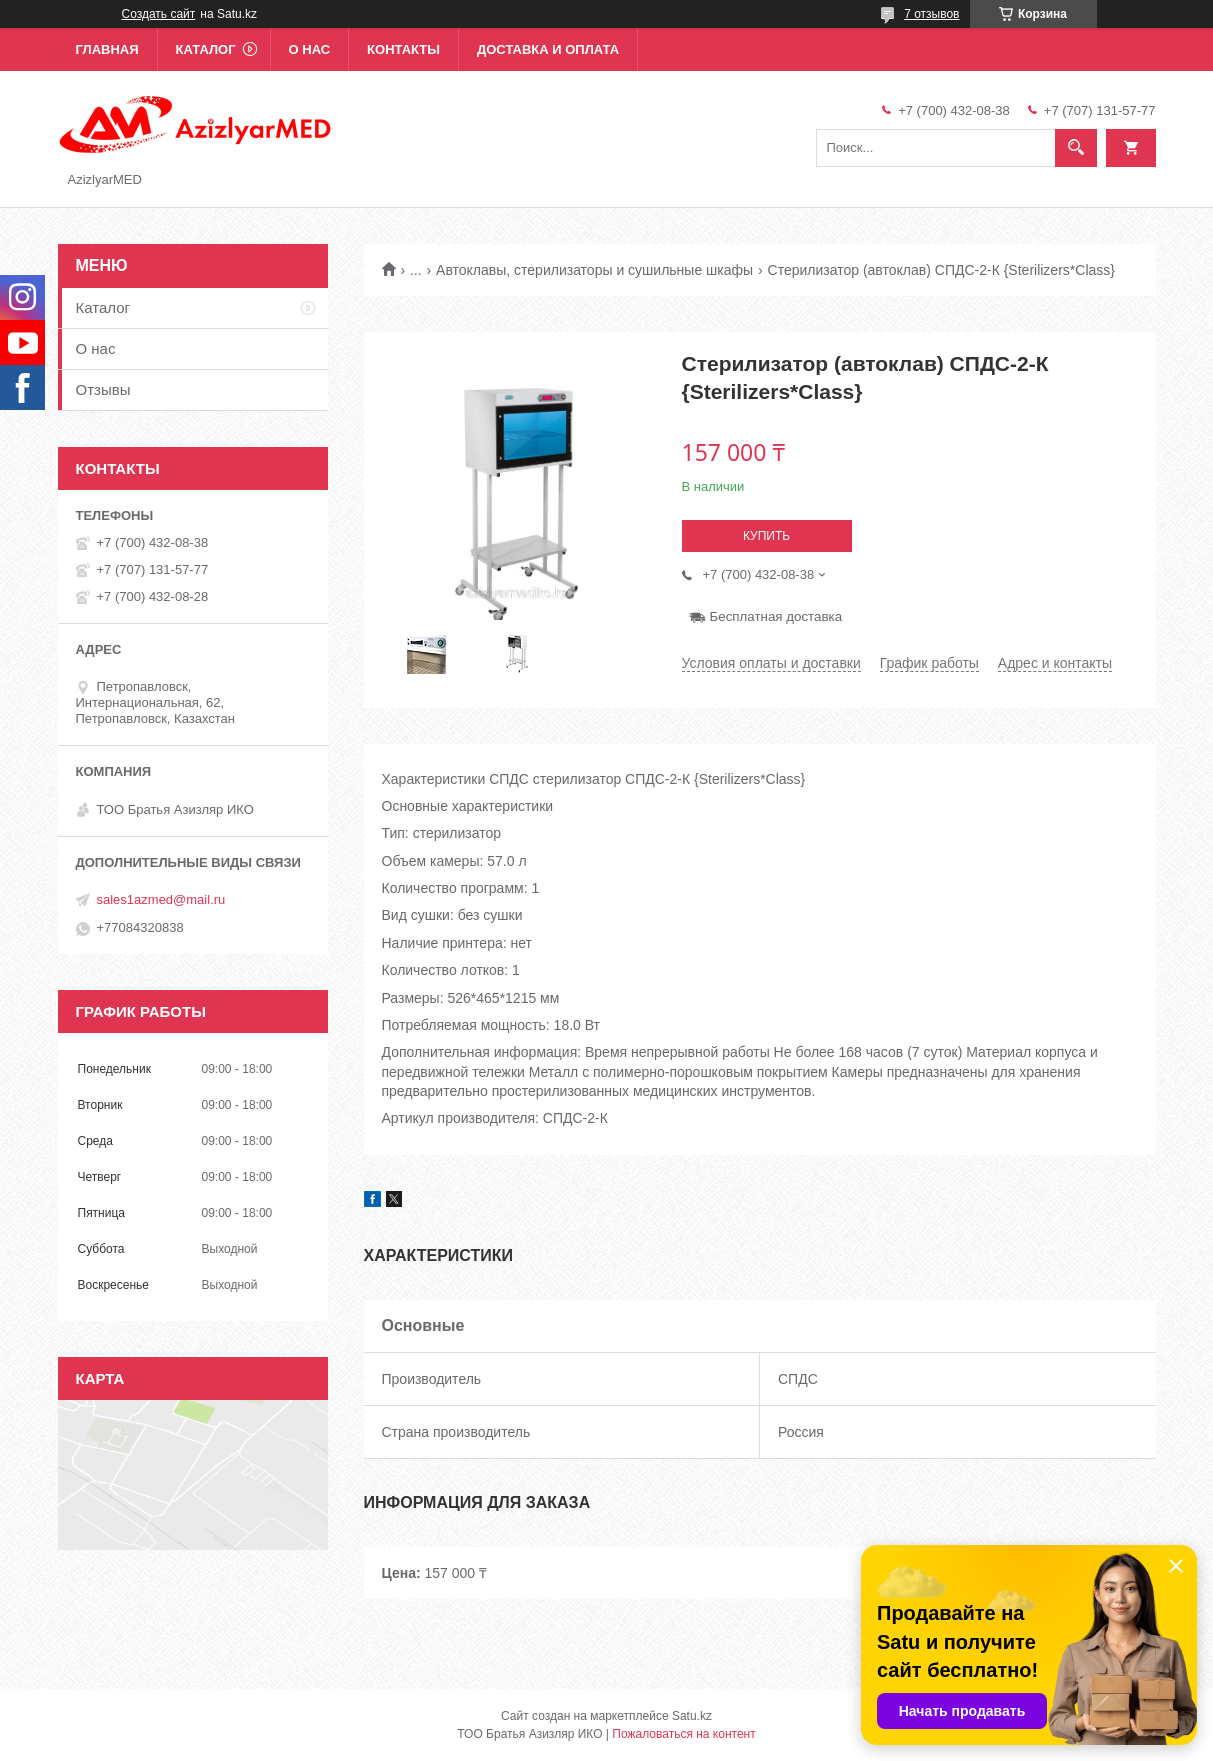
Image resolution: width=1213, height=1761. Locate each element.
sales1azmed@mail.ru (161, 899)
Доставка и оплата (548, 49)
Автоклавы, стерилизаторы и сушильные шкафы (594, 270)
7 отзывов (931, 14)
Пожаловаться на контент (683, 1734)
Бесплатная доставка (776, 616)
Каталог (206, 49)
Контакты (403, 49)
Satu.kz (692, 1716)
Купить (766, 536)
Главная (107, 49)
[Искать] (1076, 148)
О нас (310, 49)
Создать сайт (159, 14)
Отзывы (103, 389)
